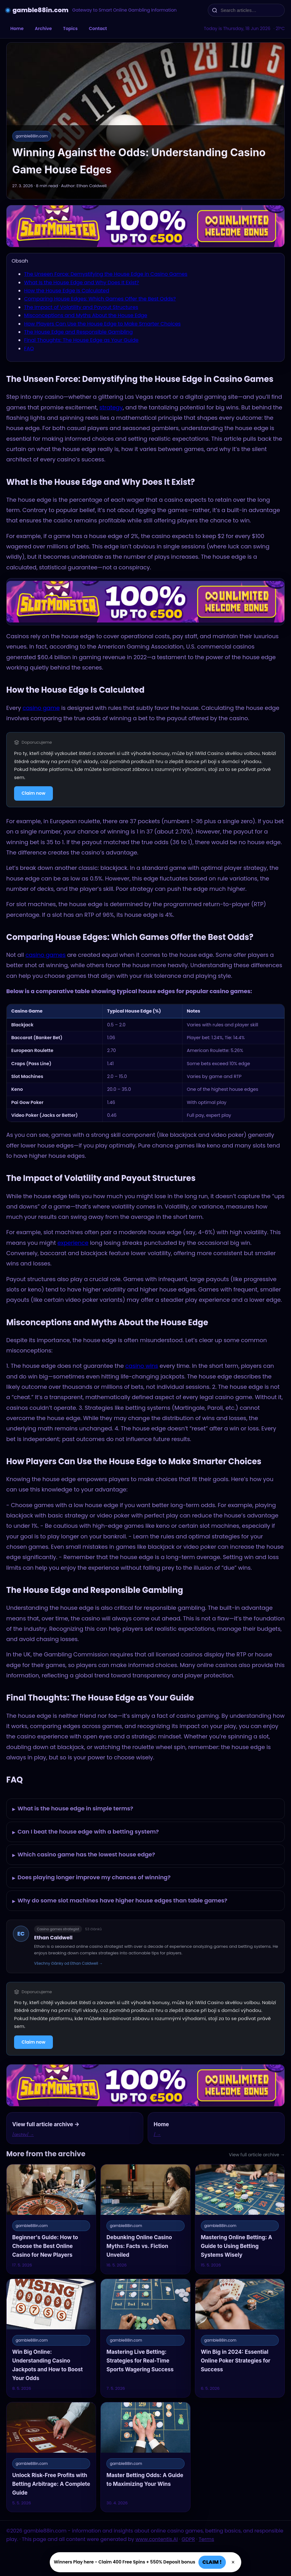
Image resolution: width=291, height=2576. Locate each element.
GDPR (188, 2539)
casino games (45, 955)
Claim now (33, 793)
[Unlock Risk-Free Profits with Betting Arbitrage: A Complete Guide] (51, 2457)
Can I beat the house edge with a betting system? (85, 1832)
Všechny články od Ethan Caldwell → (68, 1963)
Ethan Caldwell (53, 1937)
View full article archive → (257, 2155)
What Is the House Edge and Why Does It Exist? (81, 282)
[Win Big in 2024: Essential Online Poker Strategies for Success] (239, 2338)
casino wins (141, 1366)
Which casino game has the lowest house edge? (83, 1855)
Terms (206, 2539)
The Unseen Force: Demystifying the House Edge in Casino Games (105, 274)
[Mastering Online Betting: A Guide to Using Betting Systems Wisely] (239, 2219)
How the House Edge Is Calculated (66, 290)
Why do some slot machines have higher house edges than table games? (119, 1901)
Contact (98, 28)
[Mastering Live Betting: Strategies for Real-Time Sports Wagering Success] (145, 2338)
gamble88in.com (41, 10)
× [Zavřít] (233, 2562)
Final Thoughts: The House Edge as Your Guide (81, 340)
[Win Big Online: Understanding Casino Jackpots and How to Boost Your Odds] (51, 2338)
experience (73, 1243)
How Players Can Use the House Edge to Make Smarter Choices (102, 323)
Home (16, 28)
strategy (111, 407)
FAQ (29, 348)
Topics (70, 28)
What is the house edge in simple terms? (72, 1809)
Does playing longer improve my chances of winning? (91, 1878)
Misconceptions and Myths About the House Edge (85, 315)
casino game (41, 708)
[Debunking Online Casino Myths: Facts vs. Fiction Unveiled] (145, 2219)
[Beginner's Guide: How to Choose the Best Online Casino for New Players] (51, 2219)
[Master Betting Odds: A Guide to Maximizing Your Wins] (145, 2457)
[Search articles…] (250, 10)
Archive (43, 28)
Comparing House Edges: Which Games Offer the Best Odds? (100, 298)
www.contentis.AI (156, 2539)
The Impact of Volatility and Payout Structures (81, 307)
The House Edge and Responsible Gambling (78, 332)
